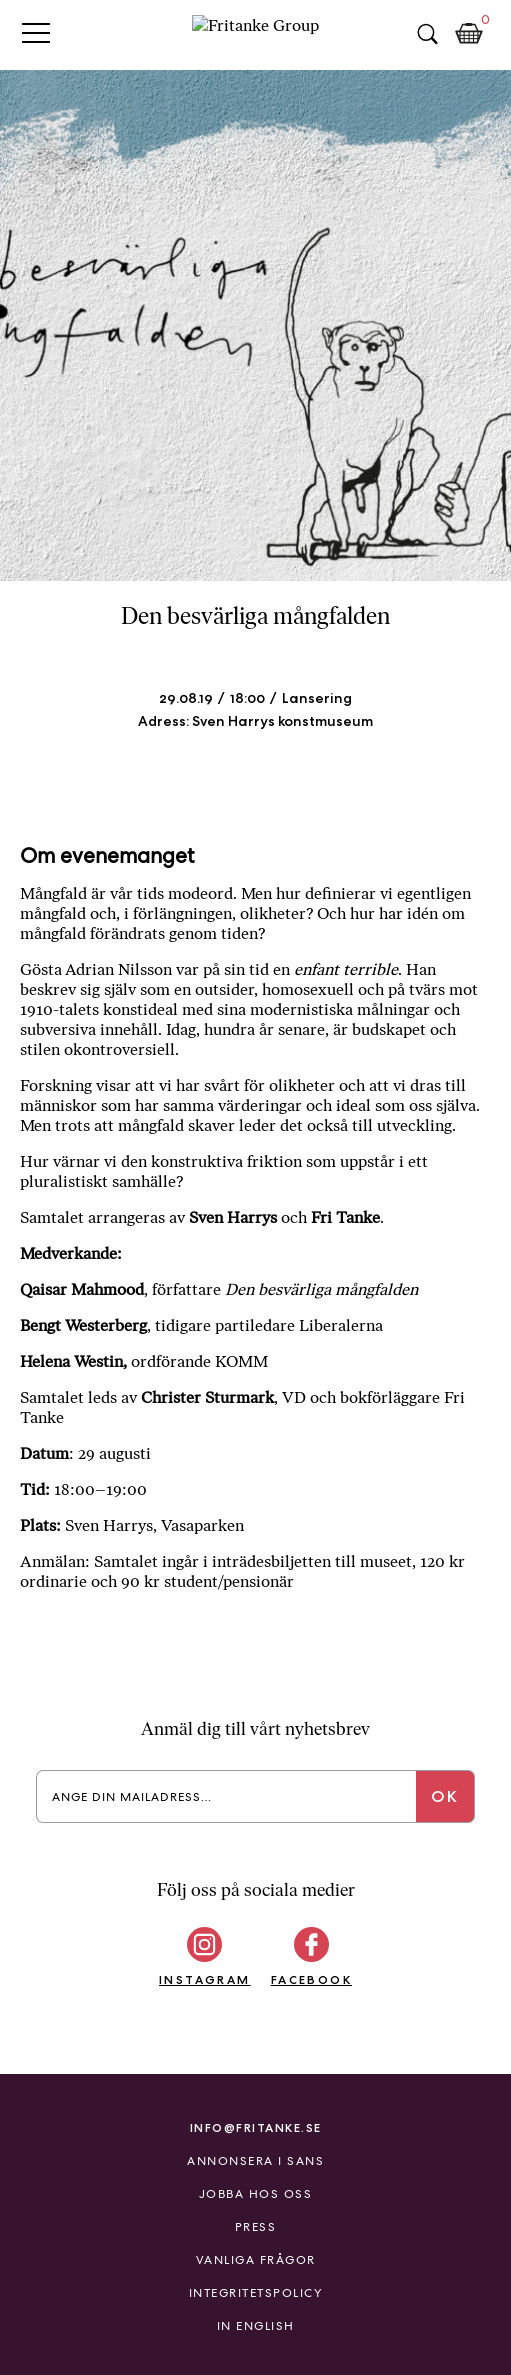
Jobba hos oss (256, 2194)
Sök (427, 34)
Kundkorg (469, 34)
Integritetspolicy (256, 2293)
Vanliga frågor (256, 2260)
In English (256, 2326)
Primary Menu (36, 32)
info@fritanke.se (256, 2127)
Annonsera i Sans (255, 2161)
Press (256, 2227)
